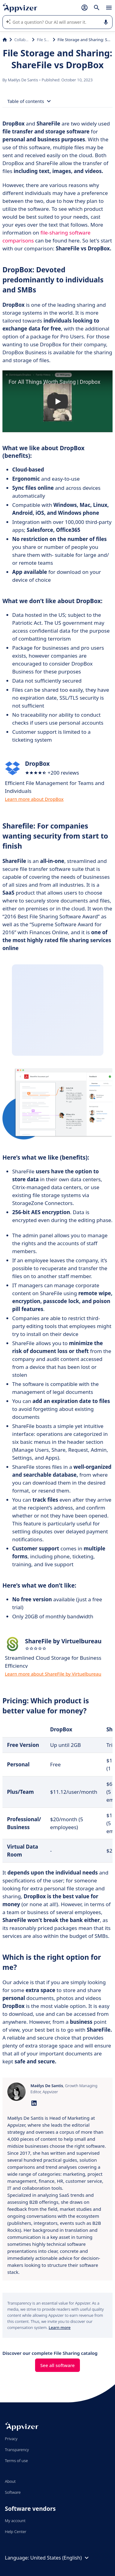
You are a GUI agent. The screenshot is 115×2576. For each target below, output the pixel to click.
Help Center (16, 2531)
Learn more (59, 2327)
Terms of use (16, 2460)
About (10, 2481)
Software (13, 2492)
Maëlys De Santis (23, 80)
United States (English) (60, 2557)
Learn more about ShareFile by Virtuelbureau (53, 1674)
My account (15, 2520)
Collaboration (22, 39)
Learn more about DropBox (34, 799)
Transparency (17, 2449)
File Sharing (43, 39)
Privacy (11, 2438)
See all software (57, 2365)
